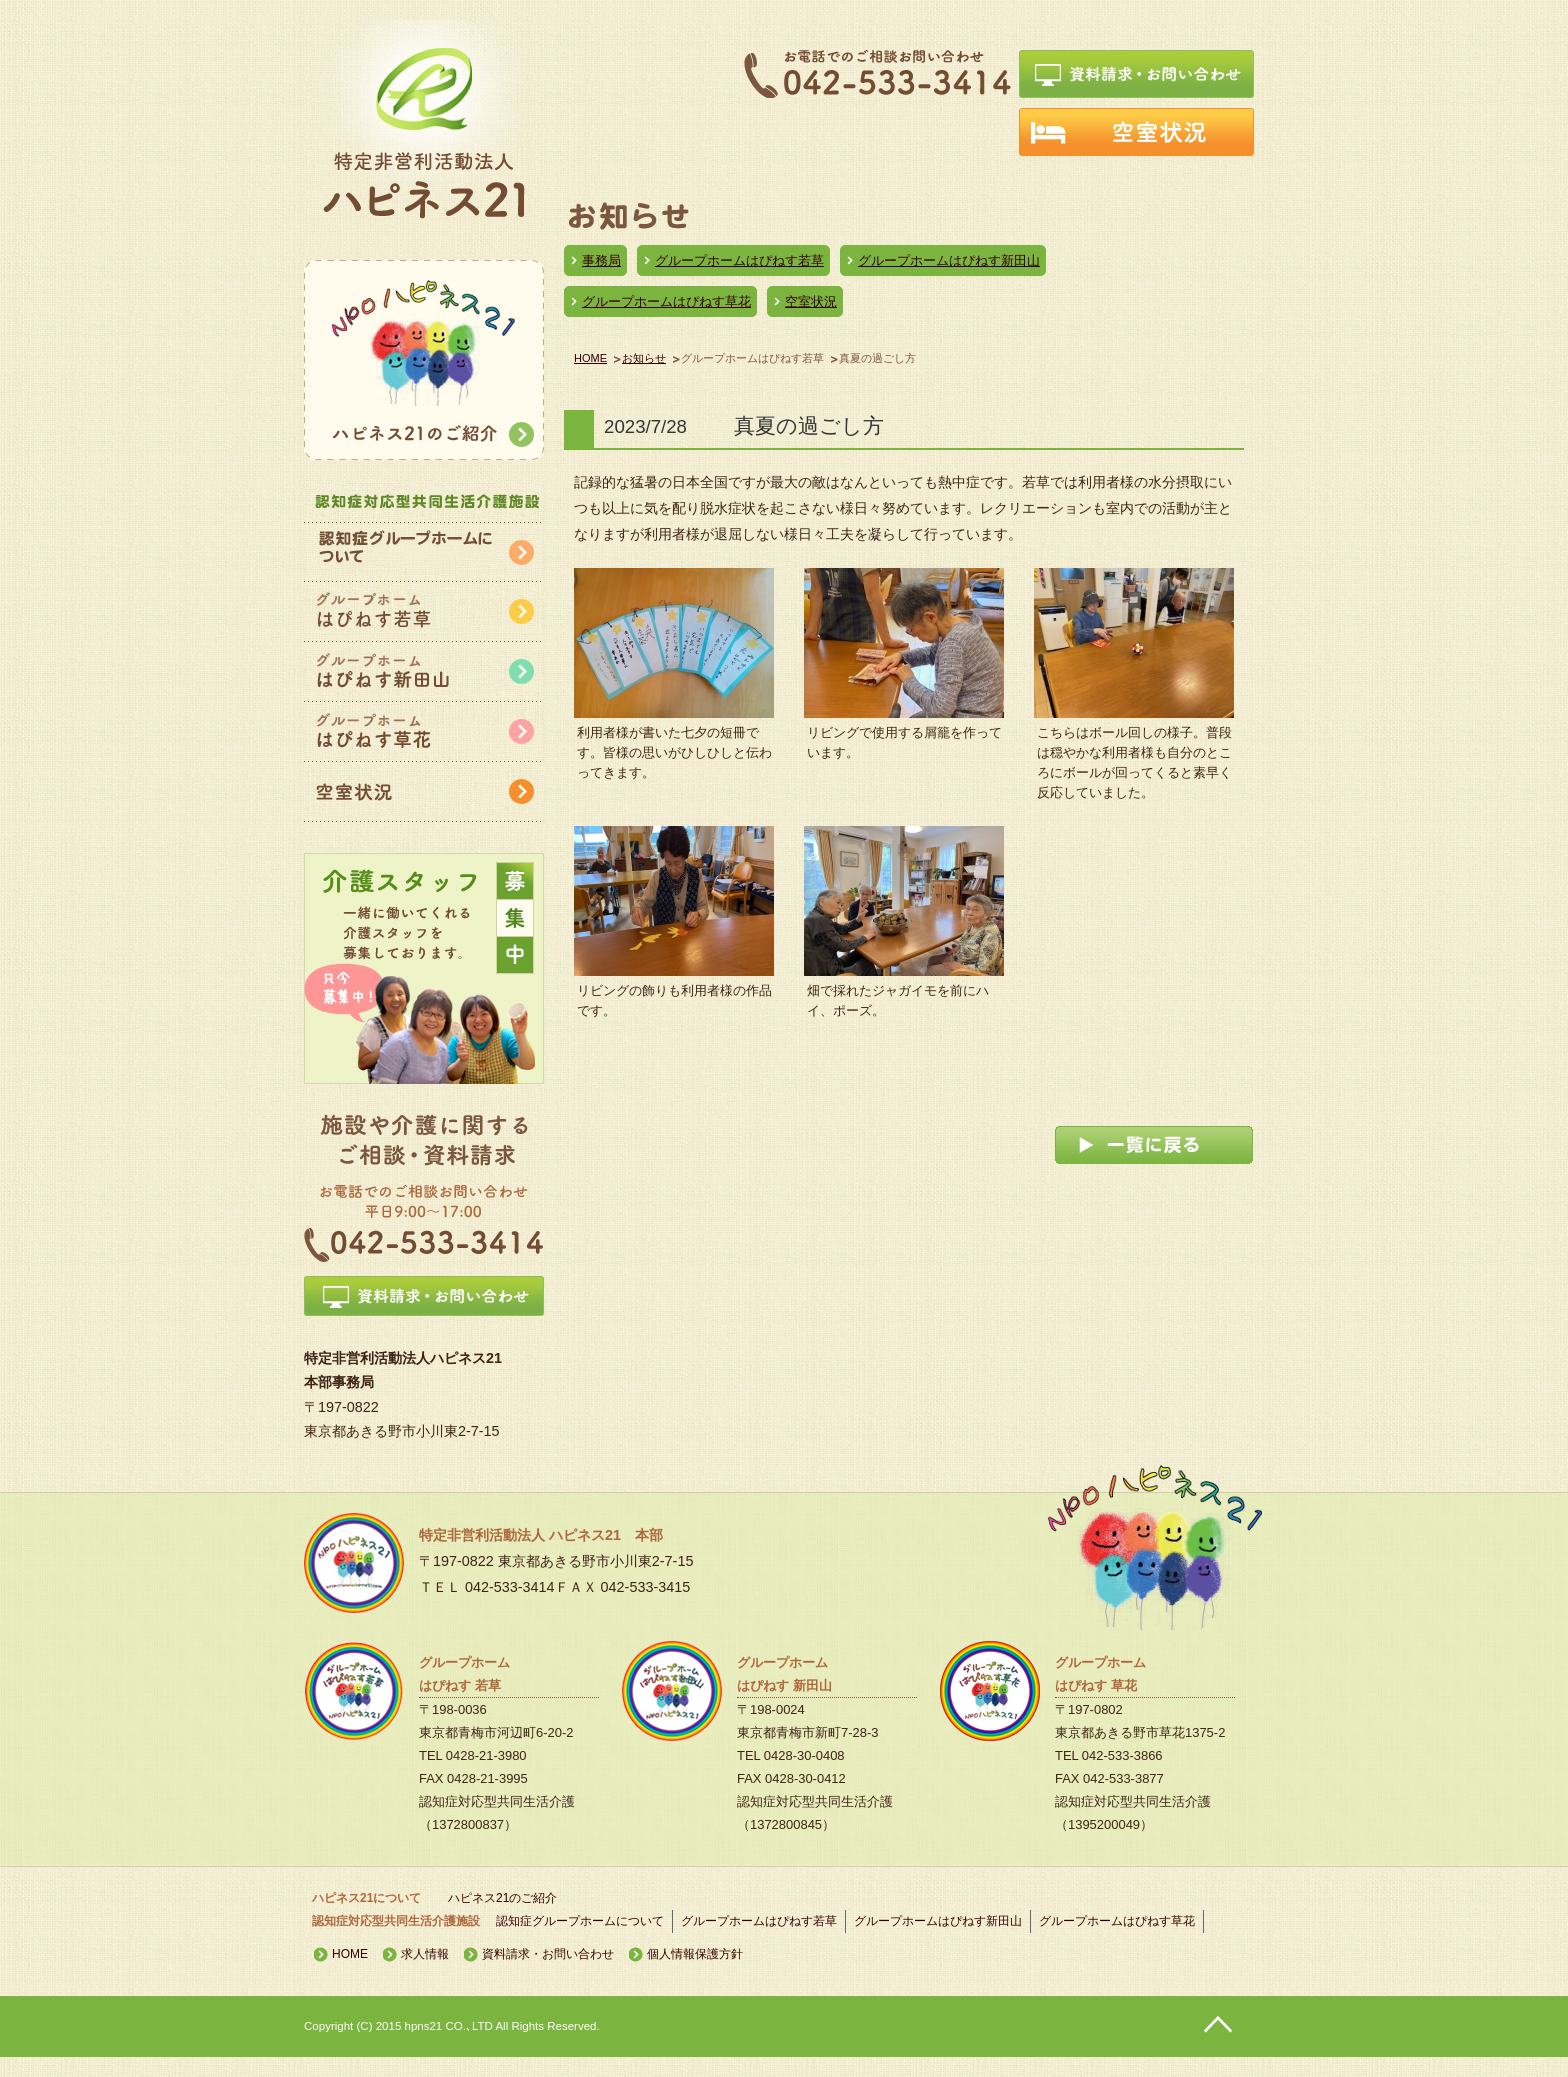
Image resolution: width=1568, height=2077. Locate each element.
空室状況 (811, 301)
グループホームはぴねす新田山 (949, 260)
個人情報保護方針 (695, 1954)
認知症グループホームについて (580, 1921)
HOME (590, 358)
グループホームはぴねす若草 (739, 260)
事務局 (601, 260)
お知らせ (644, 358)
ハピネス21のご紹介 (502, 1898)
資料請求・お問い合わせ (548, 1954)
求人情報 (425, 1954)
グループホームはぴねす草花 (666, 301)
